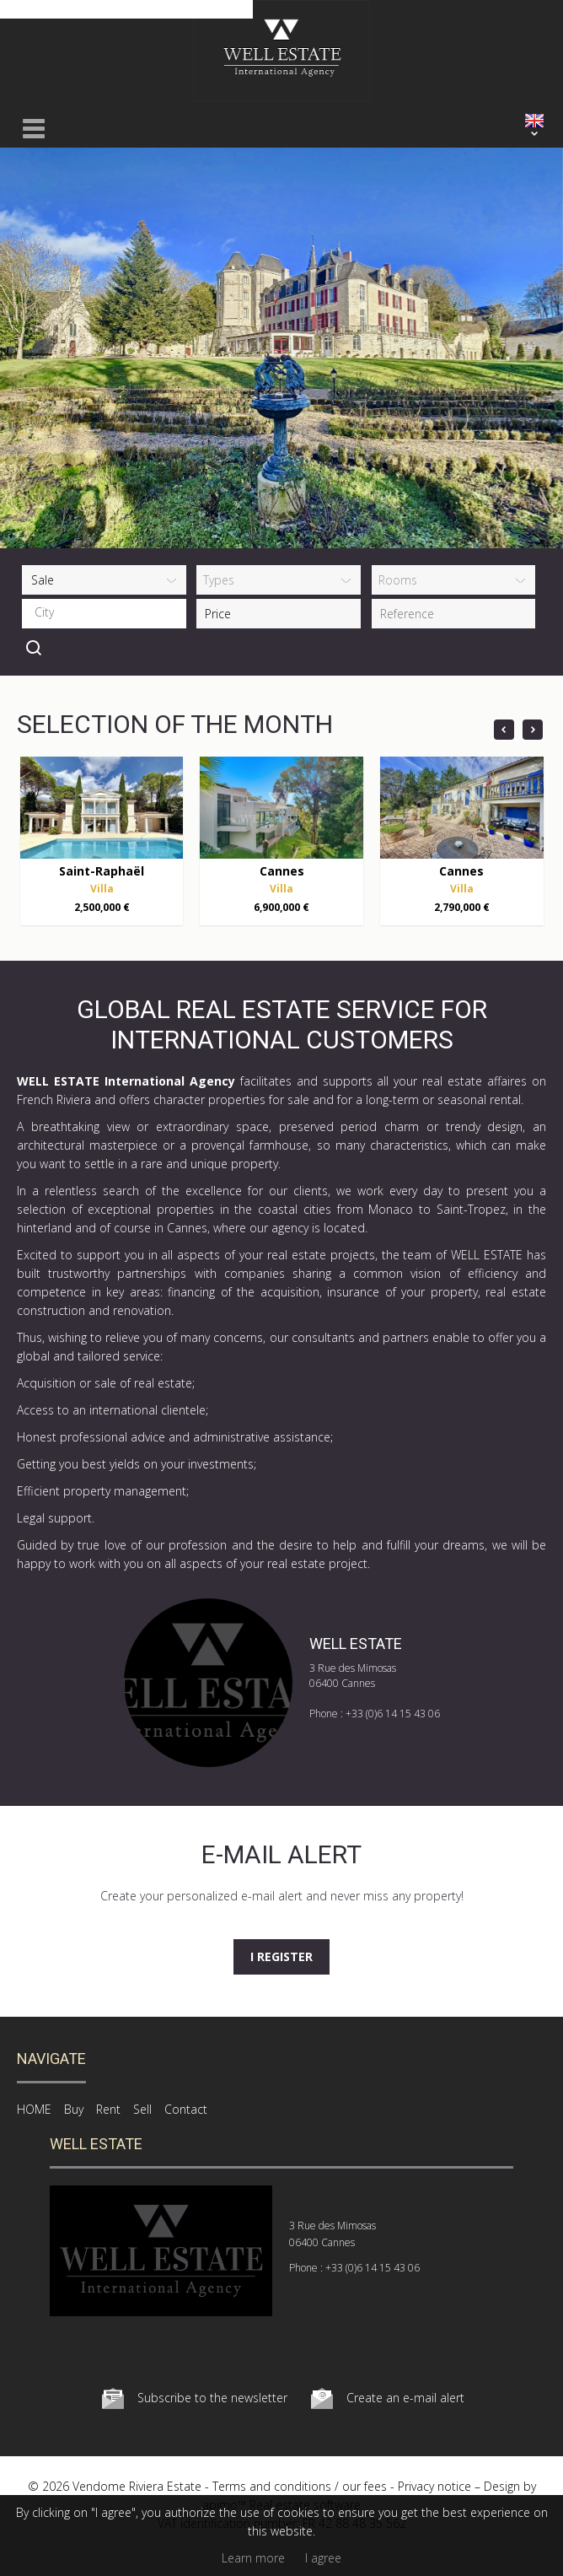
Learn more (253, 2558)
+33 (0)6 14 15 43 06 (393, 1713)
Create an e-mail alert (405, 2398)
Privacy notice (434, 2486)
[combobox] (104, 613)
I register (281, 1956)
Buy (73, 2109)
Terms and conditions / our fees (299, 2486)
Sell (142, 2109)
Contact (185, 2109)
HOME (34, 2109)
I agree (323, 2558)
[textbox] (108, 612)
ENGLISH (534, 120)
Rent (108, 2109)
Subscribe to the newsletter (212, 2398)
